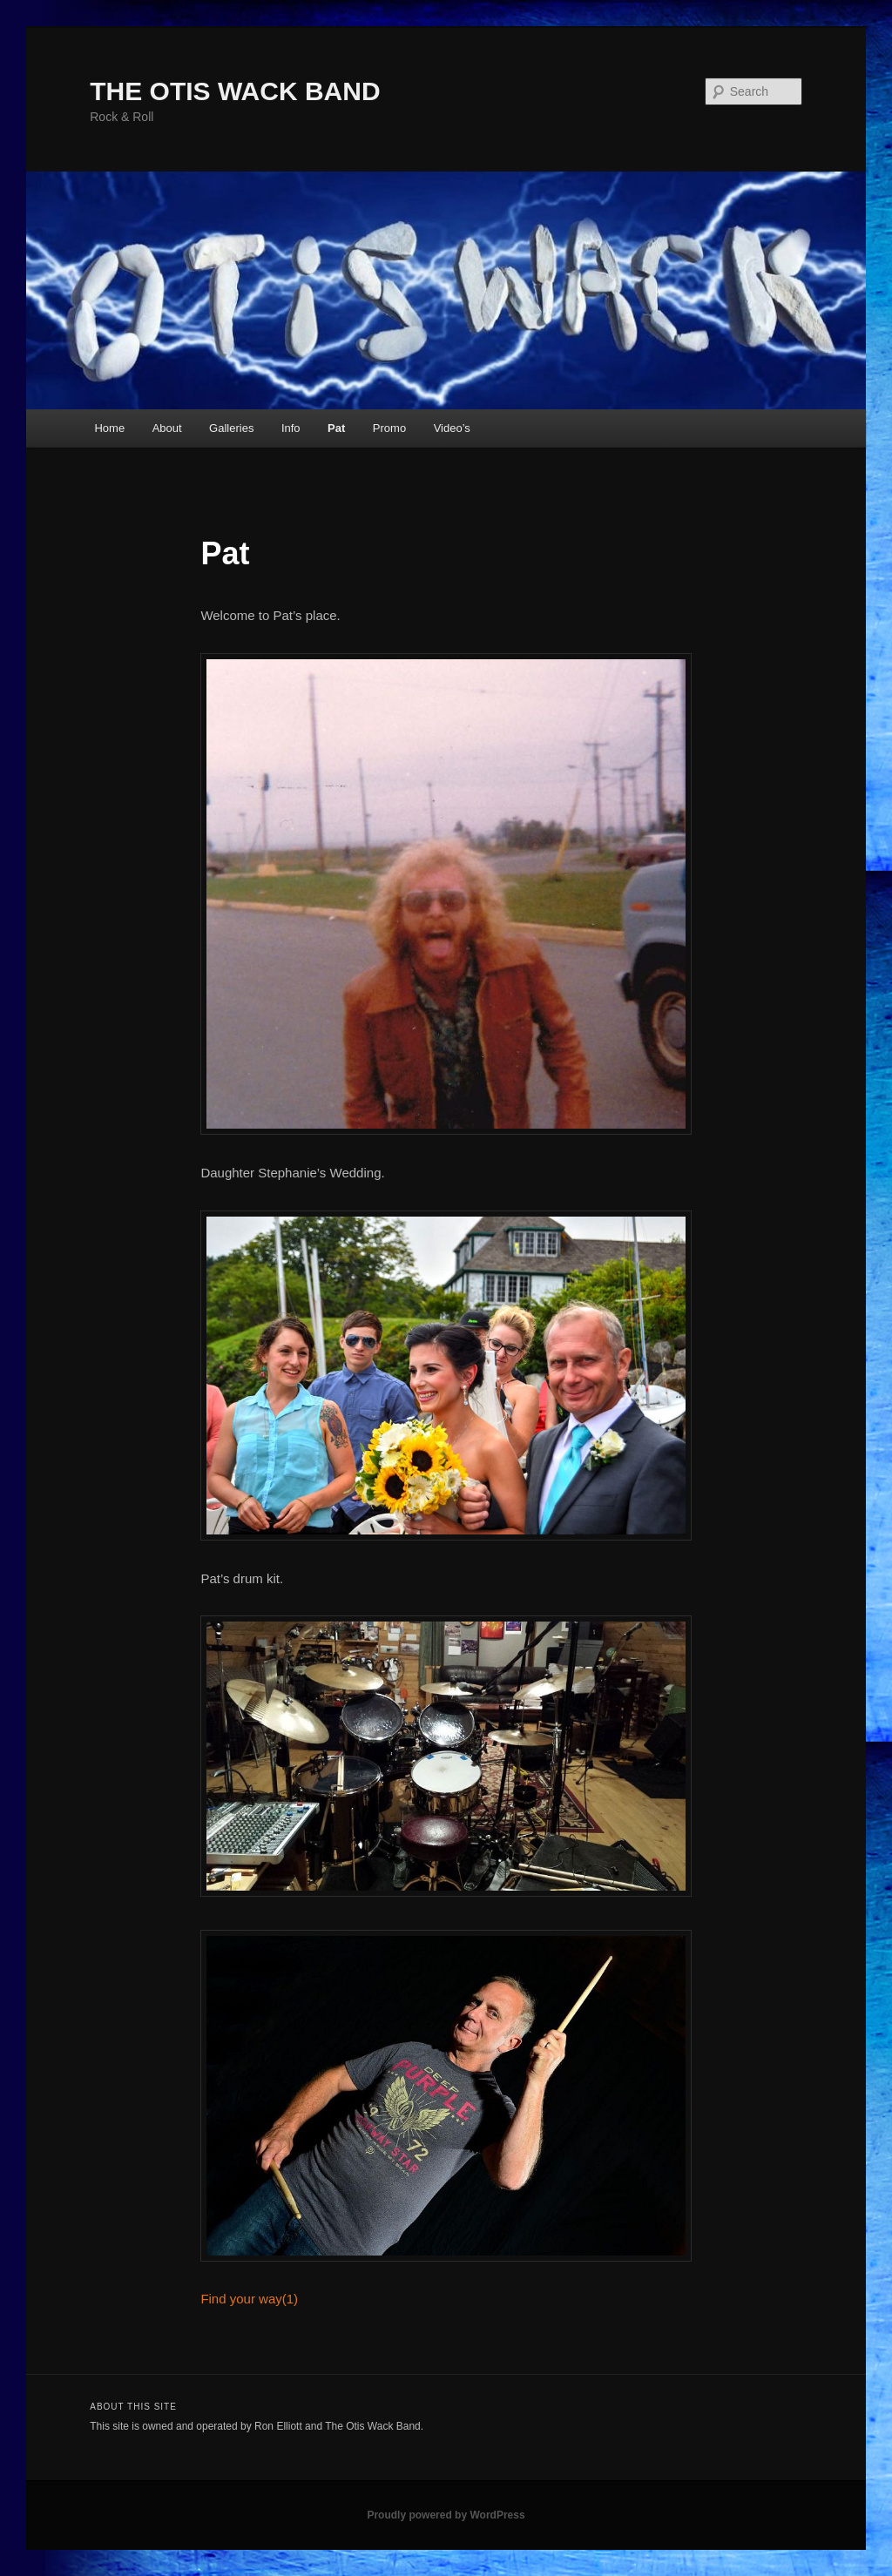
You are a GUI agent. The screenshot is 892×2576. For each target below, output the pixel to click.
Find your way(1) (249, 2298)
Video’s (452, 428)
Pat (336, 428)
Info (291, 428)
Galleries (231, 428)
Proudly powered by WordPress (445, 2515)
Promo (389, 428)
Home (109, 428)
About (167, 428)
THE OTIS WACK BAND (235, 91)
